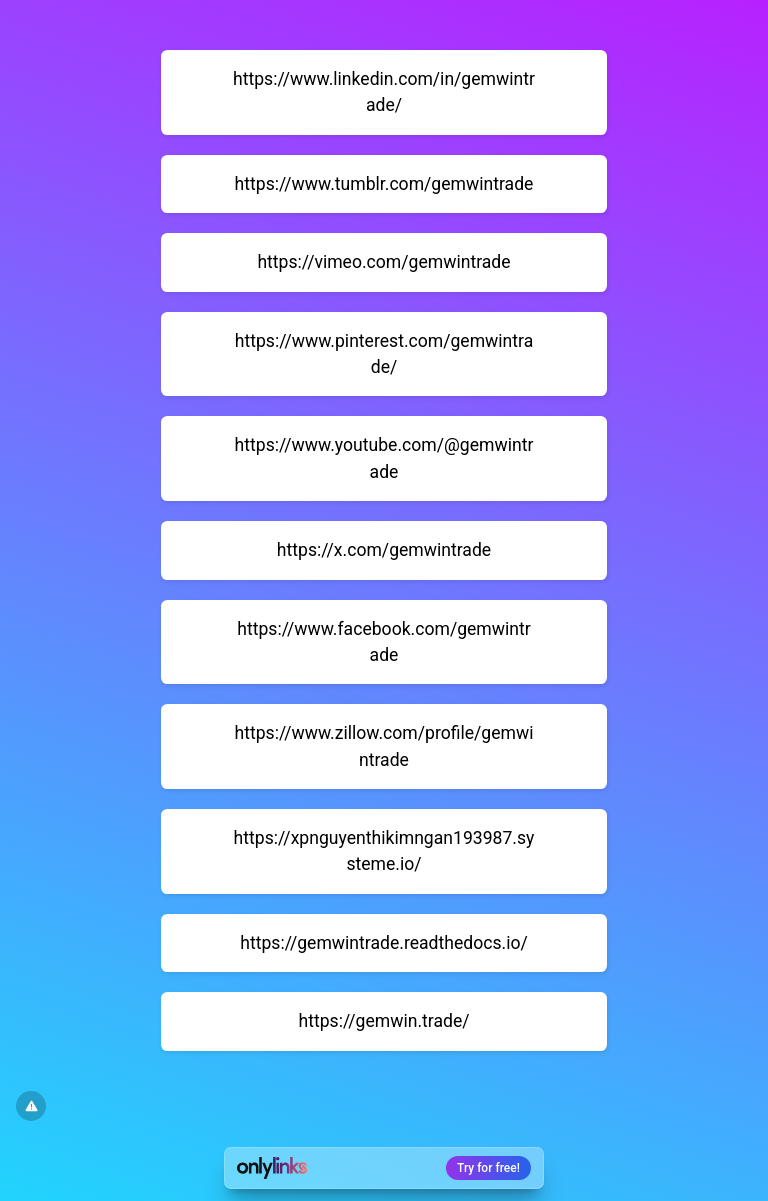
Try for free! (488, 1168)
